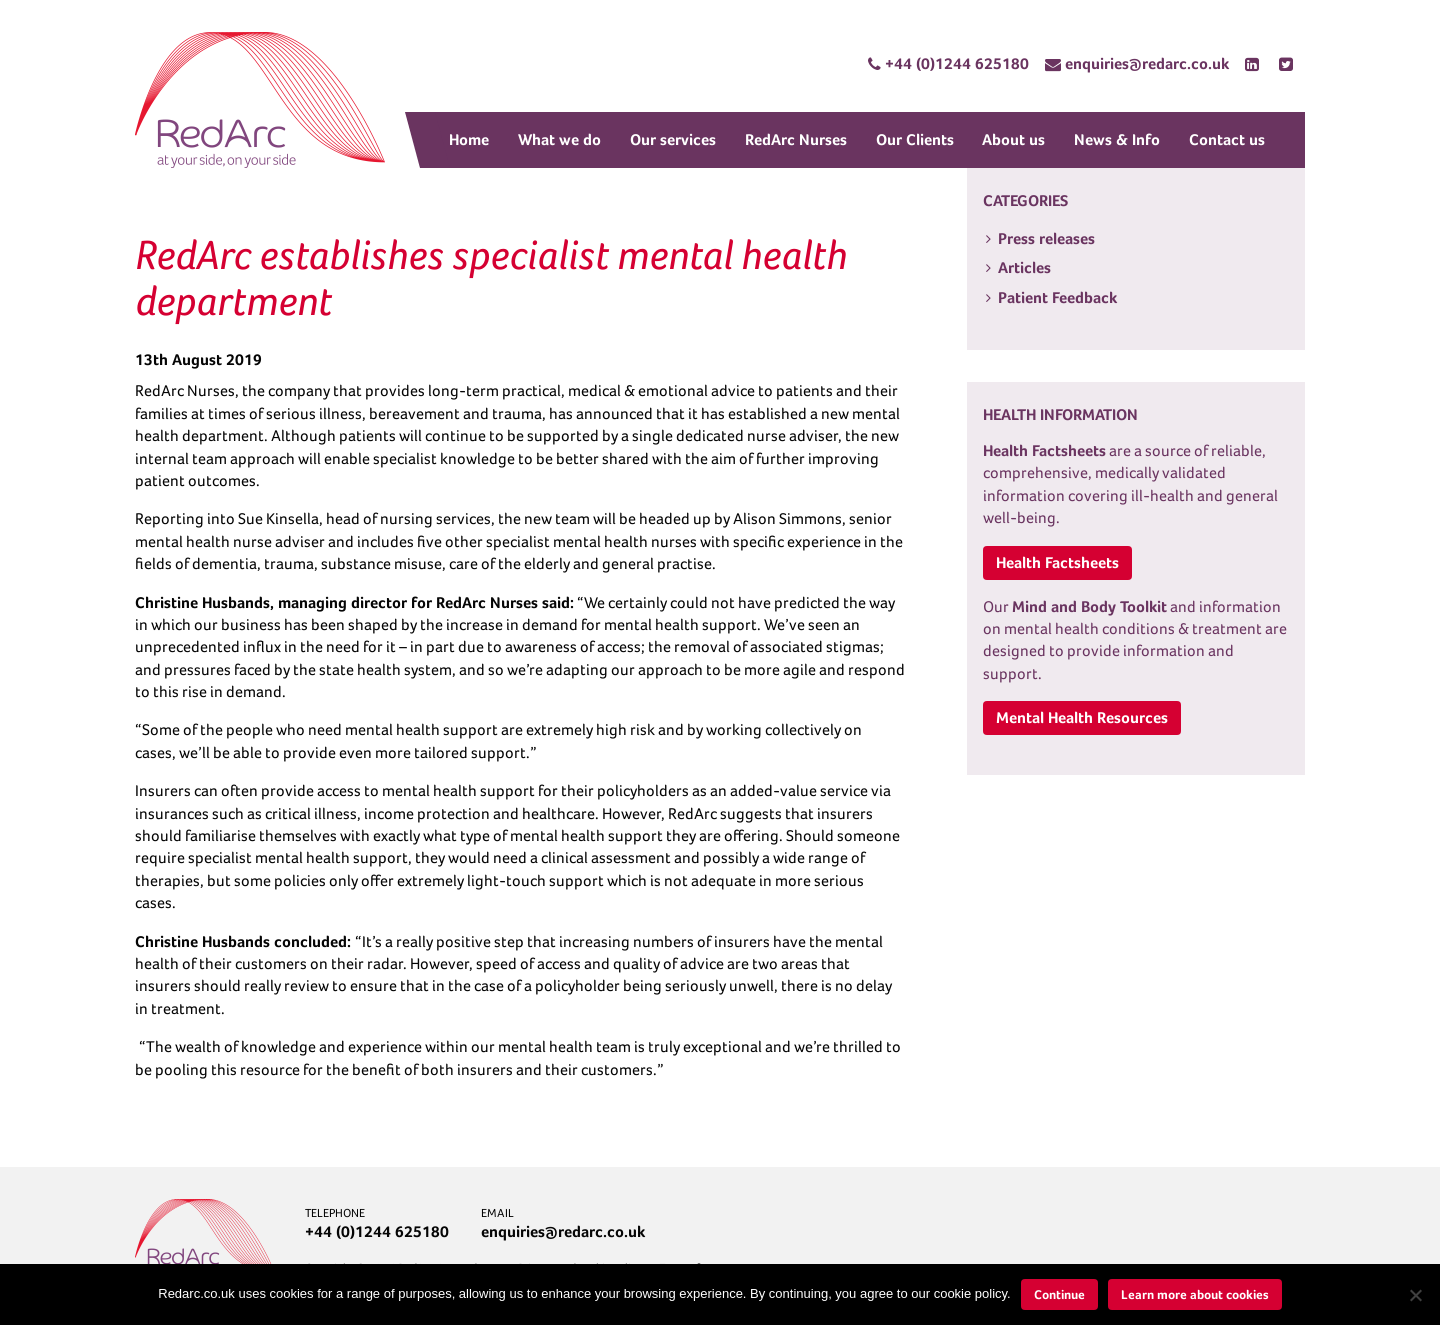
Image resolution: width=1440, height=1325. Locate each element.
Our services (673, 139)
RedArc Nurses (796, 139)
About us (1013, 139)
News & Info (1117, 139)
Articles (1024, 267)
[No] (1415, 1295)
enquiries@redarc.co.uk (563, 1231)
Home (469, 139)
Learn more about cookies (1195, 1294)
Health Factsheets (1057, 562)
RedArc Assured (260, 100)
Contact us (1227, 139)
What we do (559, 139)
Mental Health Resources (1082, 717)
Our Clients (915, 139)
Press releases (1046, 238)
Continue (1059, 1294)
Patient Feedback (1057, 297)
